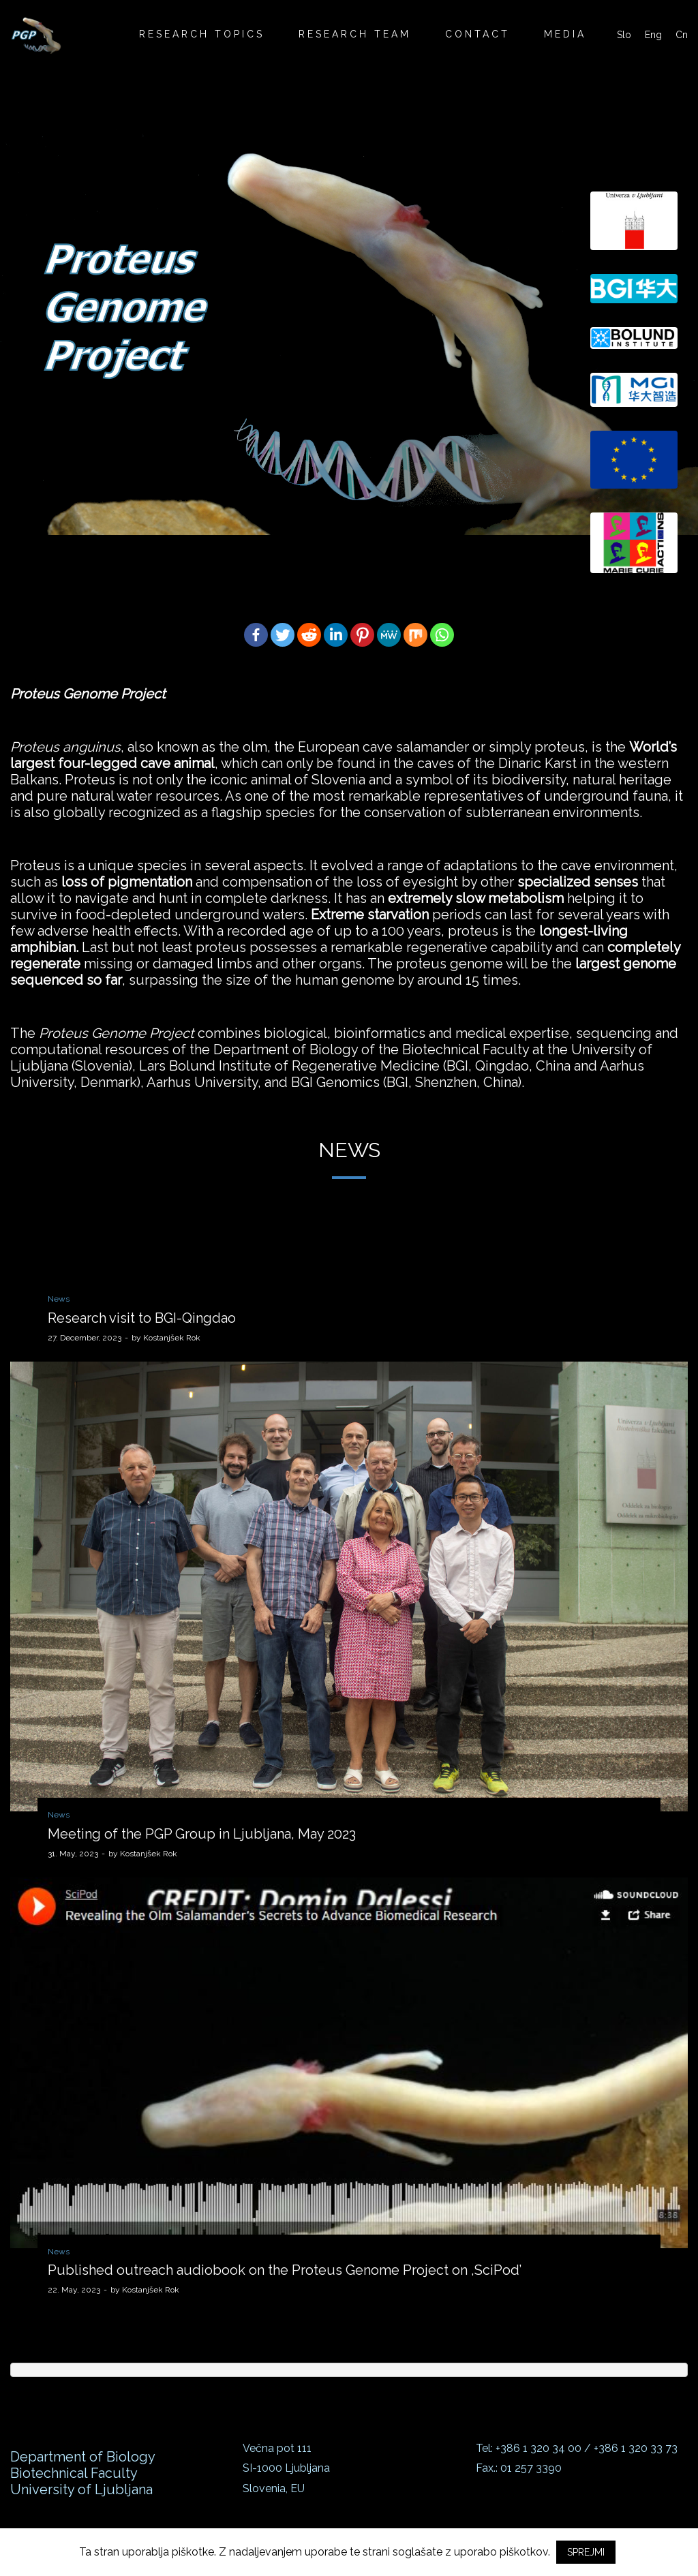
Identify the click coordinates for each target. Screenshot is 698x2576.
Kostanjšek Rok (166, 1338)
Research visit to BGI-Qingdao (142, 1318)
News (59, 1299)
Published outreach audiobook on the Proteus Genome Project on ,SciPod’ (284, 2270)
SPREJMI (586, 2552)
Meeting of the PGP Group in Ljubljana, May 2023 (202, 1834)
